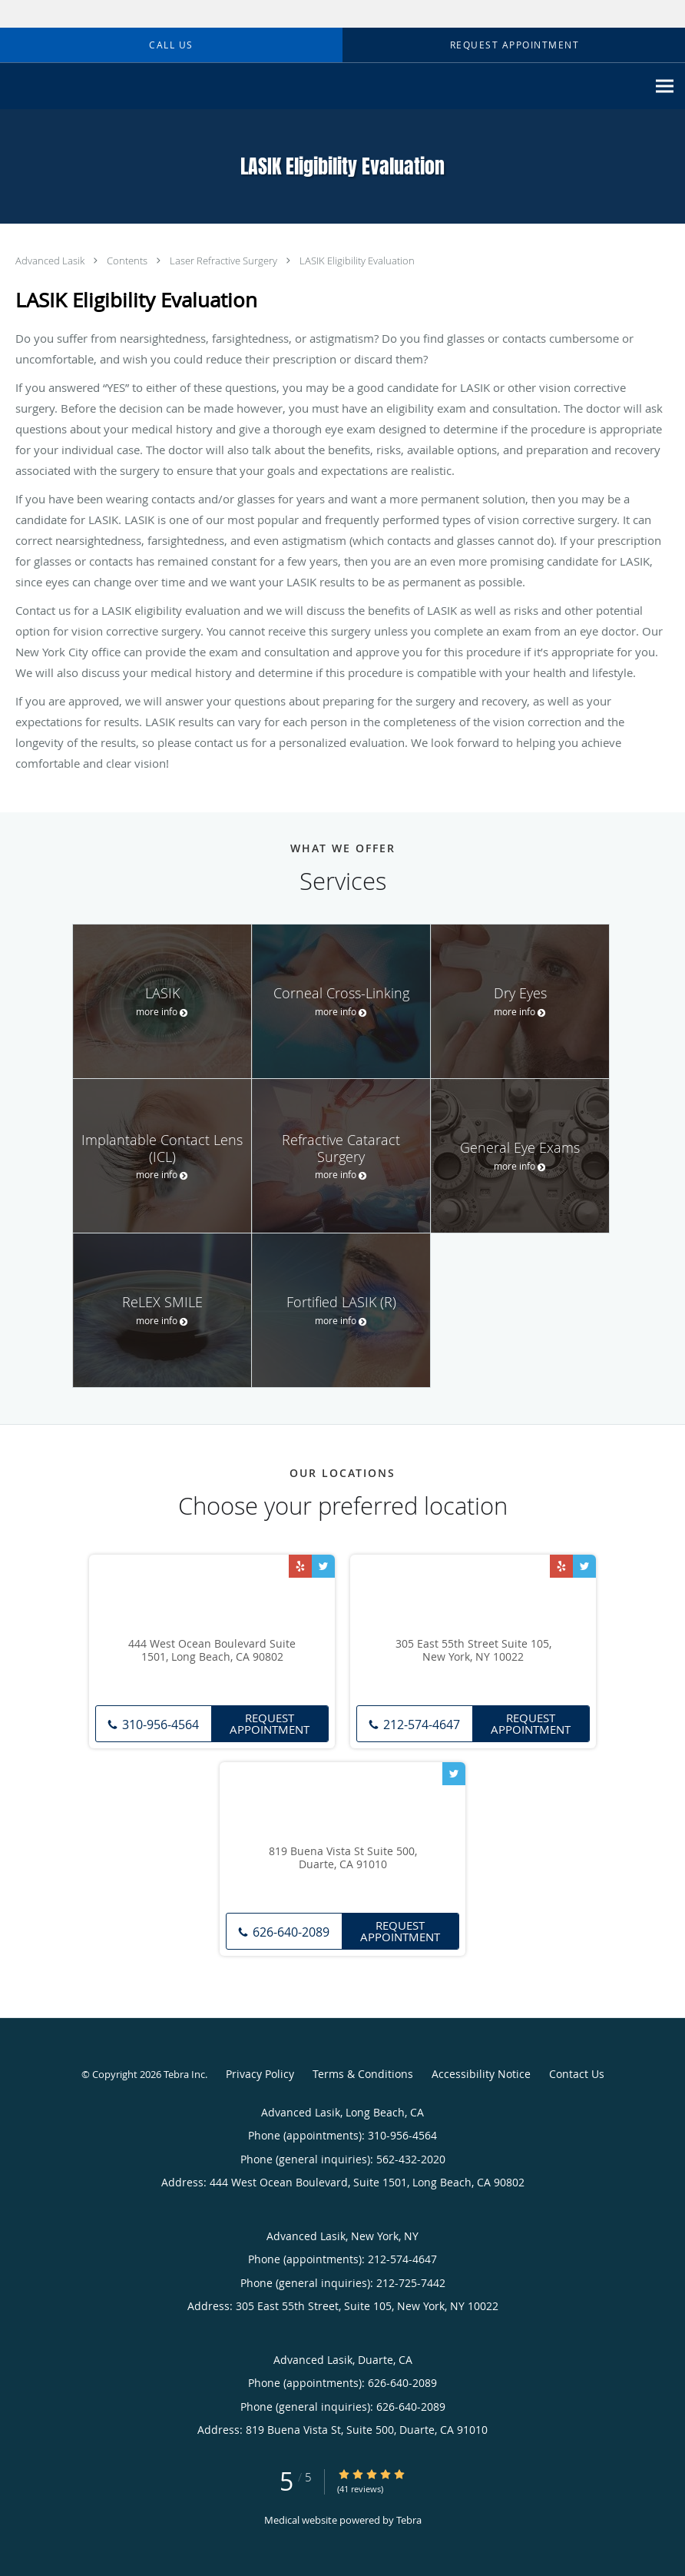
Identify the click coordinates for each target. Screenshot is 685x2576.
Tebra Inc (184, 2074)
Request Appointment (269, 1723)
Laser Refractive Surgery (225, 260)
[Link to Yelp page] (300, 1566)
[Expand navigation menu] (664, 86)
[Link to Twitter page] (323, 1566)
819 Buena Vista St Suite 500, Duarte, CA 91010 (343, 1858)
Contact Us (576, 2073)
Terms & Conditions (363, 2073)
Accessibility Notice (481, 2073)
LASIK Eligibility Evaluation (357, 260)
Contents (128, 260)
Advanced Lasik (51, 260)
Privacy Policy (260, 2073)
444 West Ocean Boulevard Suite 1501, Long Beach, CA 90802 (212, 1651)
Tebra (409, 2520)
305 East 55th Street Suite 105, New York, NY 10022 (473, 1651)
